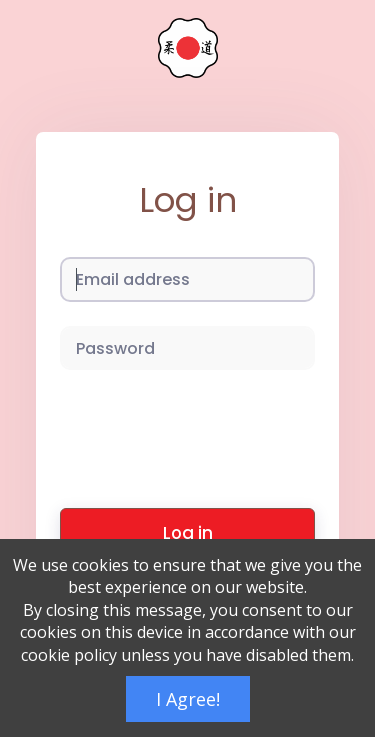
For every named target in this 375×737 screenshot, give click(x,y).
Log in (188, 533)
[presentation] (212, 433)
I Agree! (188, 699)
